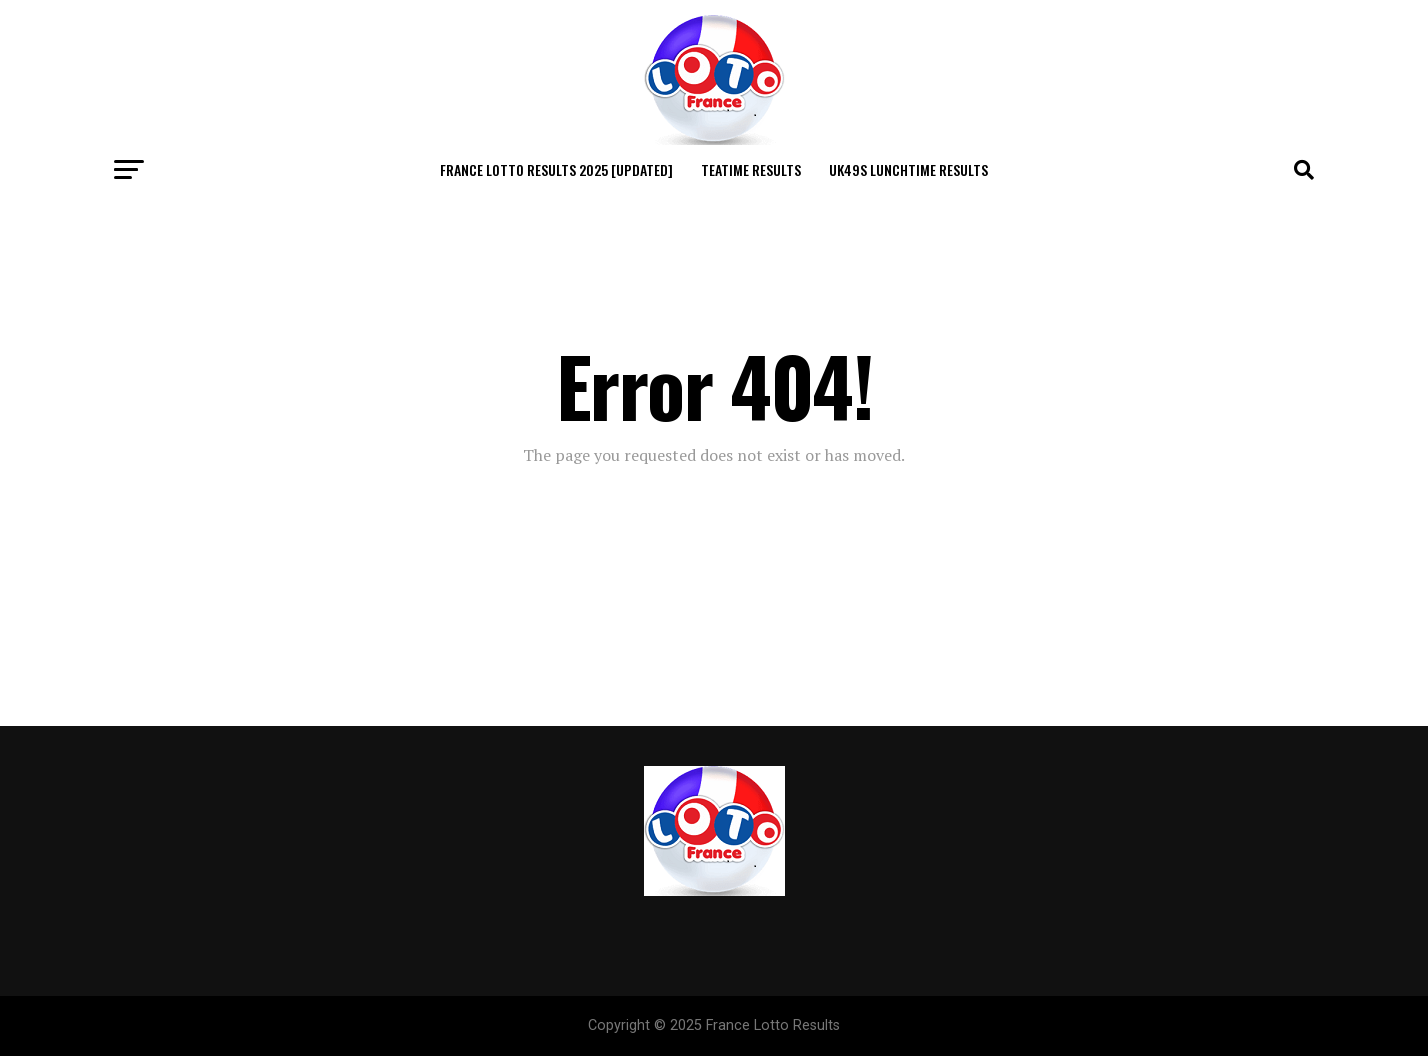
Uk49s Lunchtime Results (908, 169)
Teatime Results (751, 169)
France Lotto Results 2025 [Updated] (556, 169)
